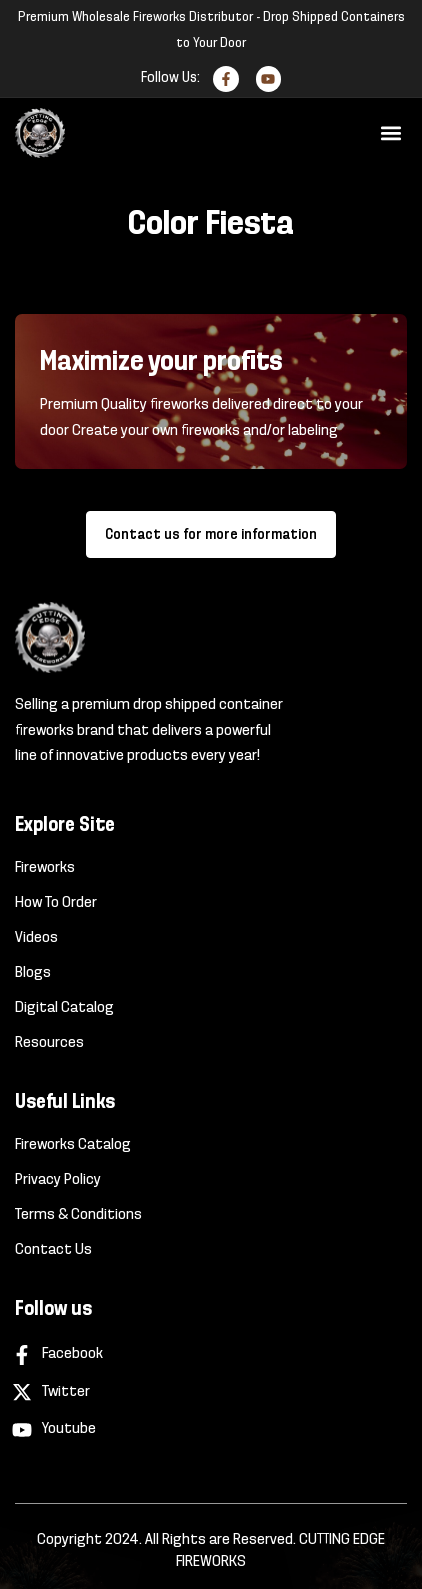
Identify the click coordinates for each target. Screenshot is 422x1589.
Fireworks (45, 868)
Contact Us (53, 1250)
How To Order (56, 903)
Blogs (33, 973)
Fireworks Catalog (73, 1145)
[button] (390, 133)
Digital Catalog (64, 1008)
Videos (36, 938)
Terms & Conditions (78, 1215)
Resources (49, 1043)
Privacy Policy (58, 1180)
